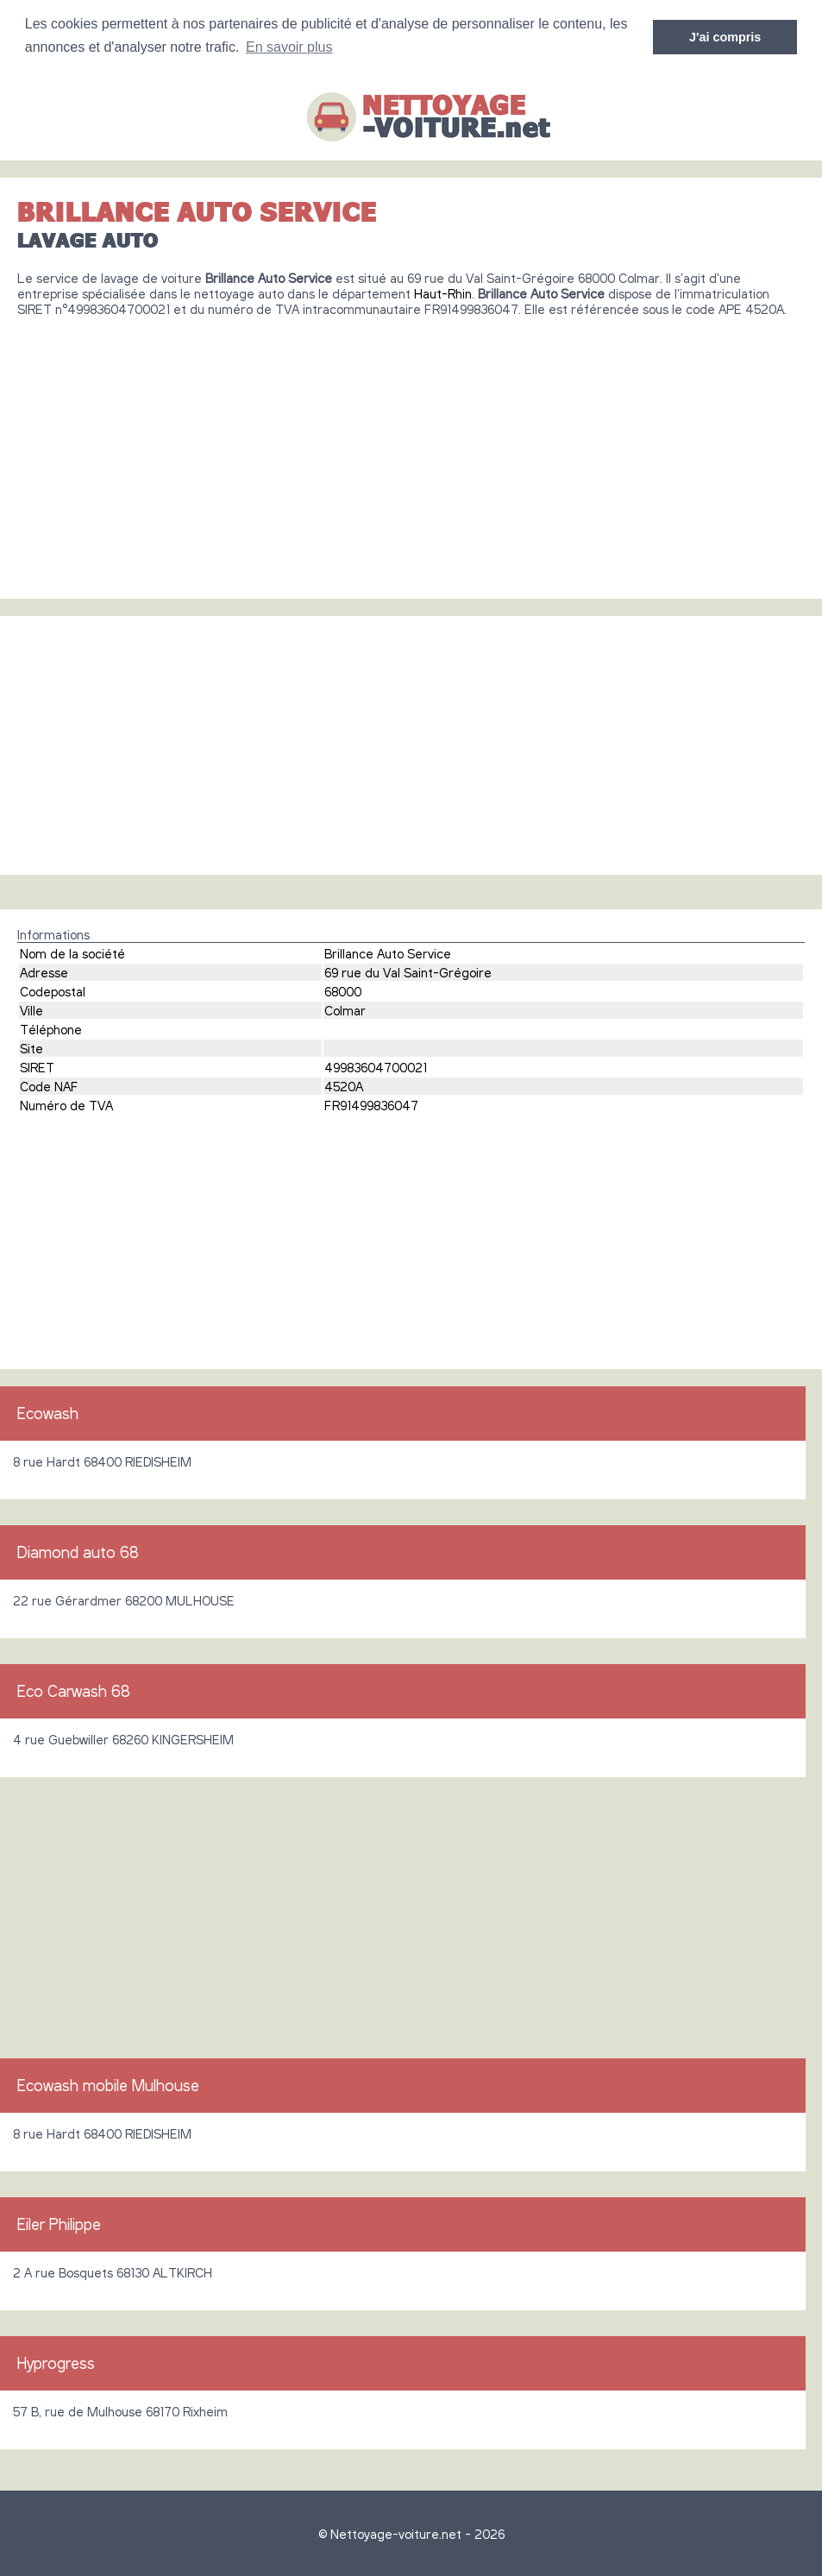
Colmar (345, 1010)
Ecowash (47, 1413)
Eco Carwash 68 (73, 1690)
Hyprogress (56, 2362)
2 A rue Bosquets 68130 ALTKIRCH (112, 2272)
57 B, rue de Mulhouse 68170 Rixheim (120, 2411)
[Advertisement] (411, 451)
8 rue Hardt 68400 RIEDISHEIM (102, 1461)
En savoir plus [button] (289, 47)
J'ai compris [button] (725, 37)
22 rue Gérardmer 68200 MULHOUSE (124, 1600)
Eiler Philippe (59, 2224)
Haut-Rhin (443, 293)
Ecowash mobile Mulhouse (108, 2085)
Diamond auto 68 (78, 1551)
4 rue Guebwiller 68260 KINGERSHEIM (123, 1739)
